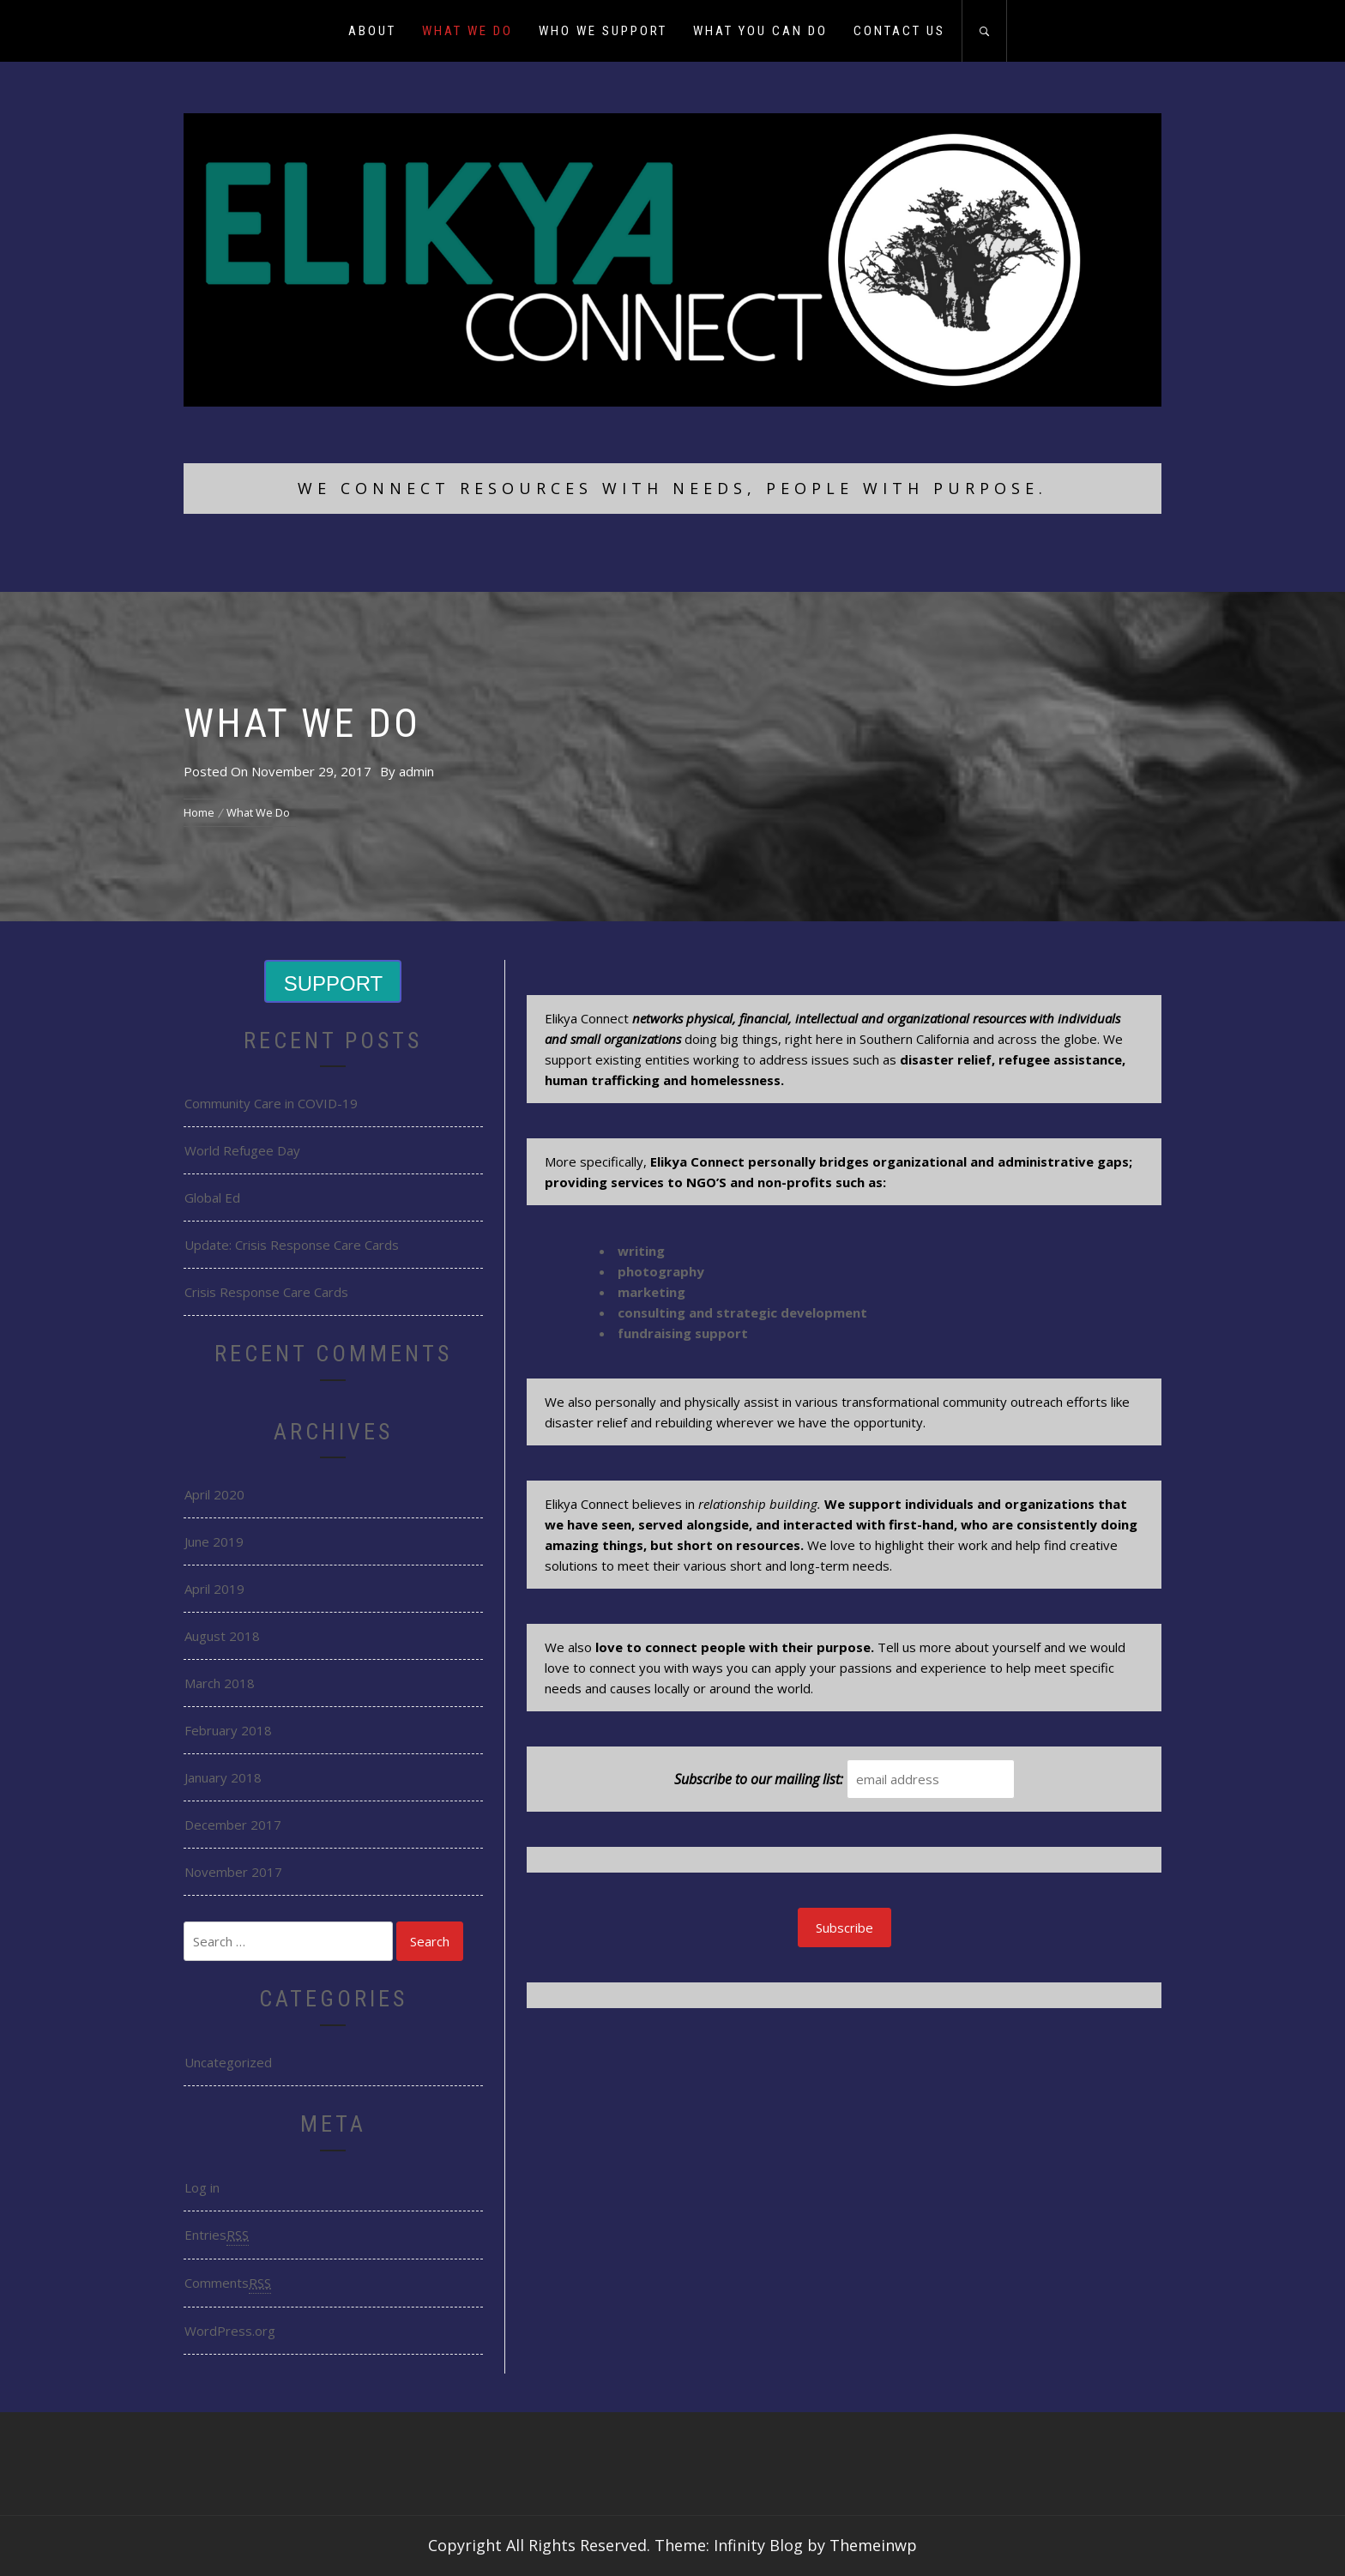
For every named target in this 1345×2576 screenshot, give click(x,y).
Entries (216, 2235)
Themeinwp (873, 2545)
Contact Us (899, 31)
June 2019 (214, 1541)
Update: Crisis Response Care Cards (291, 1244)
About (372, 31)
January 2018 (223, 1777)
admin (416, 771)
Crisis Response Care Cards (266, 1291)
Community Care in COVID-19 (271, 1103)
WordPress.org (229, 2330)
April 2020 (214, 1494)
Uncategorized (228, 2062)
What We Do (467, 31)
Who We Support (603, 31)
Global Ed (212, 1197)
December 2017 (232, 1824)
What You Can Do (760, 31)
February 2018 (228, 1730)
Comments (227, 2283)
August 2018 (222, 1635)
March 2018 (219, 1683)
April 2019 (214, 1588)
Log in (202, 2187)
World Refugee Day (242, 1150)
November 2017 (233, 1871)
